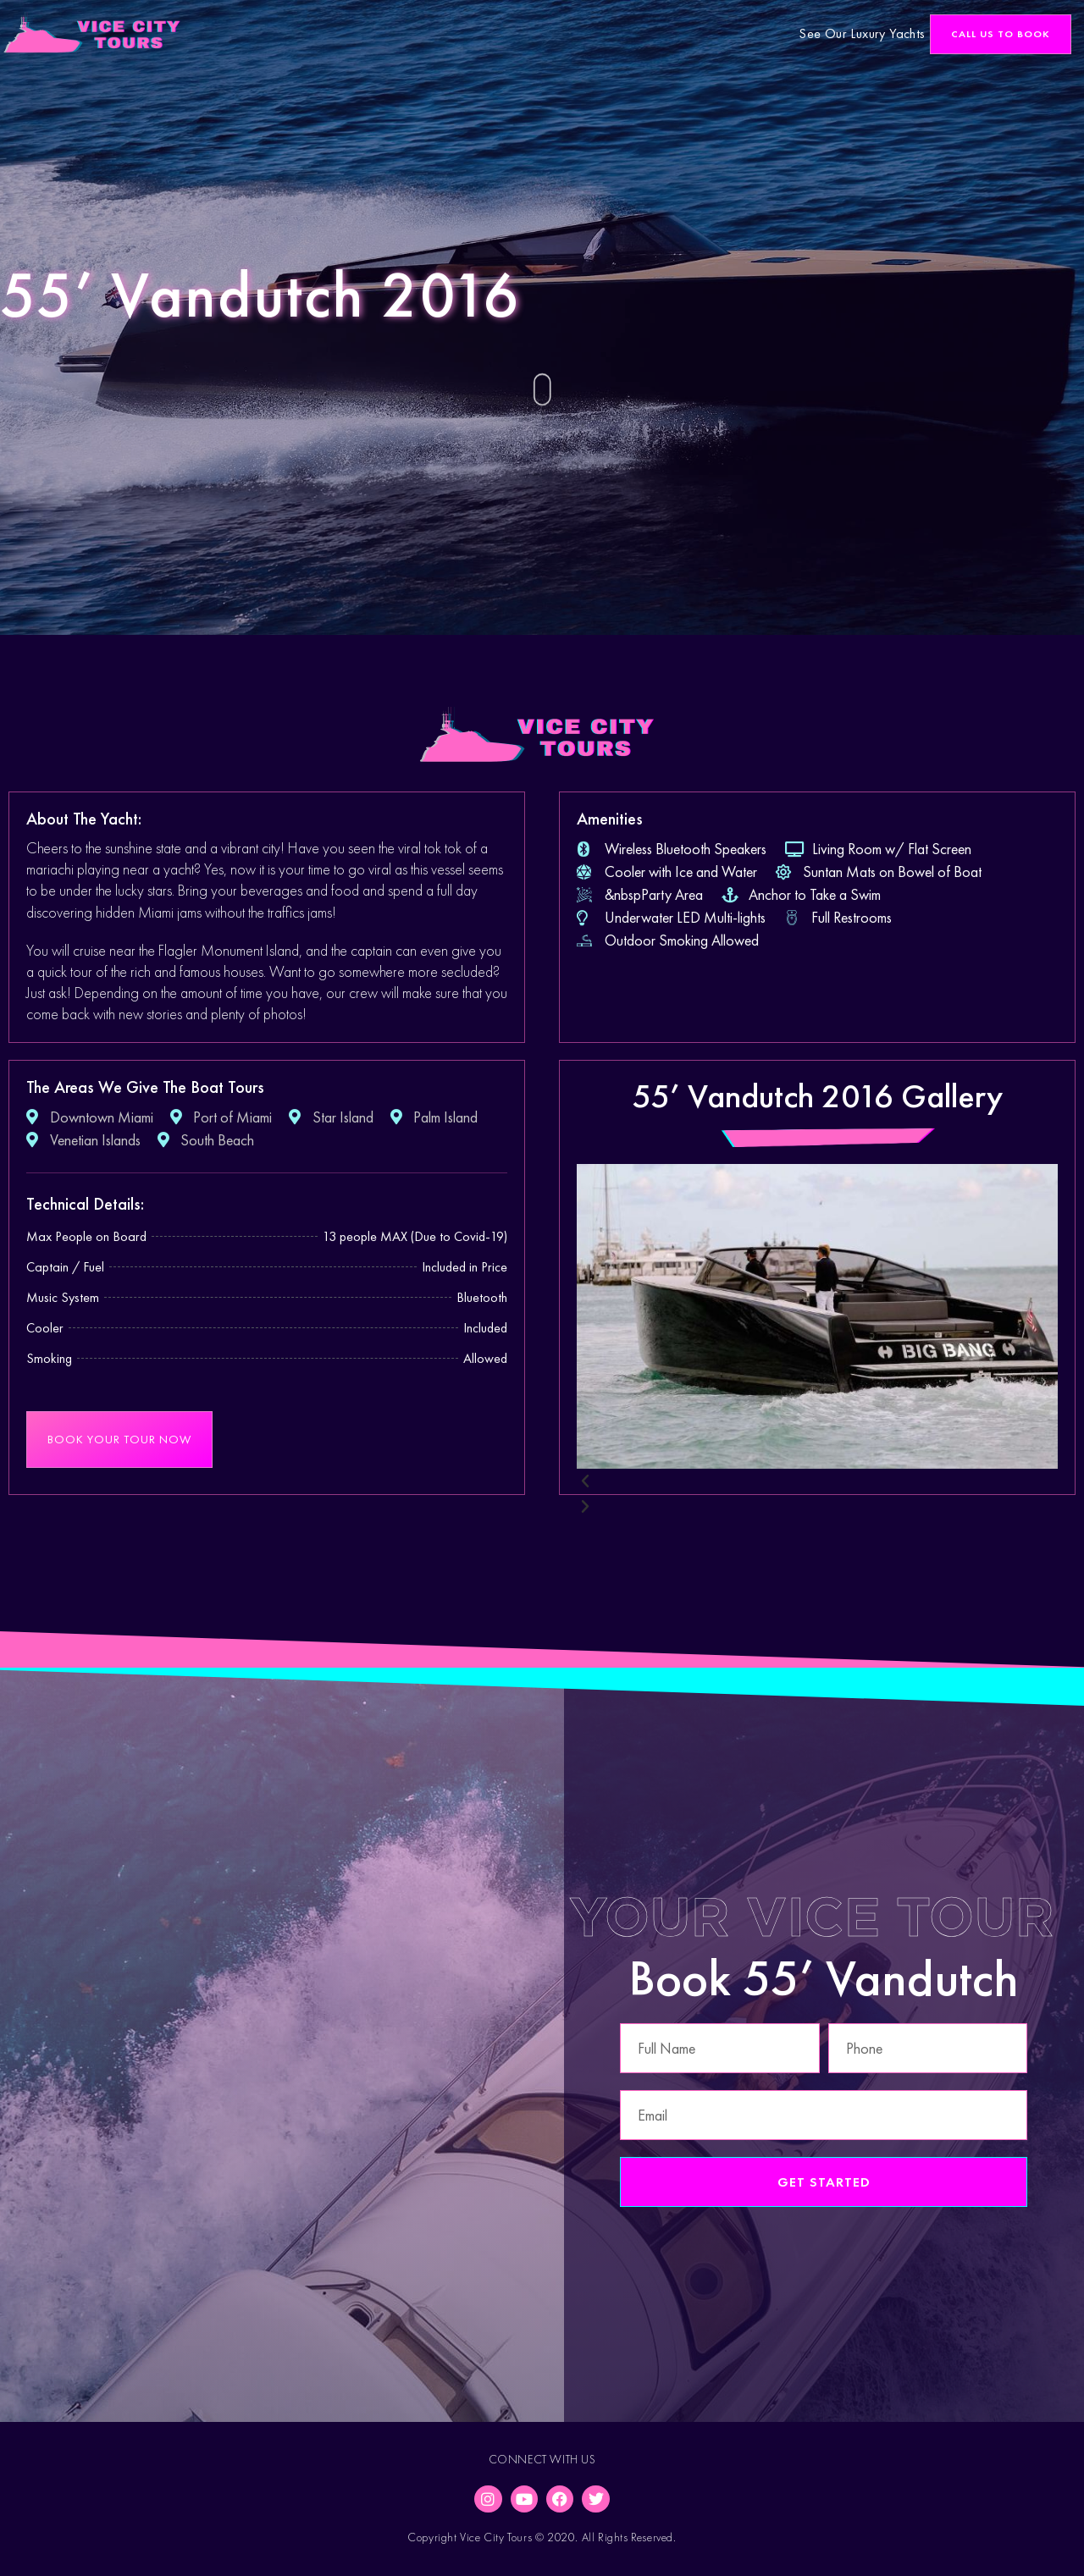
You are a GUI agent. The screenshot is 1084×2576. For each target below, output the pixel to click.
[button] (1000, 34)
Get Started (824, 2182)
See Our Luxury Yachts (862, 33)
